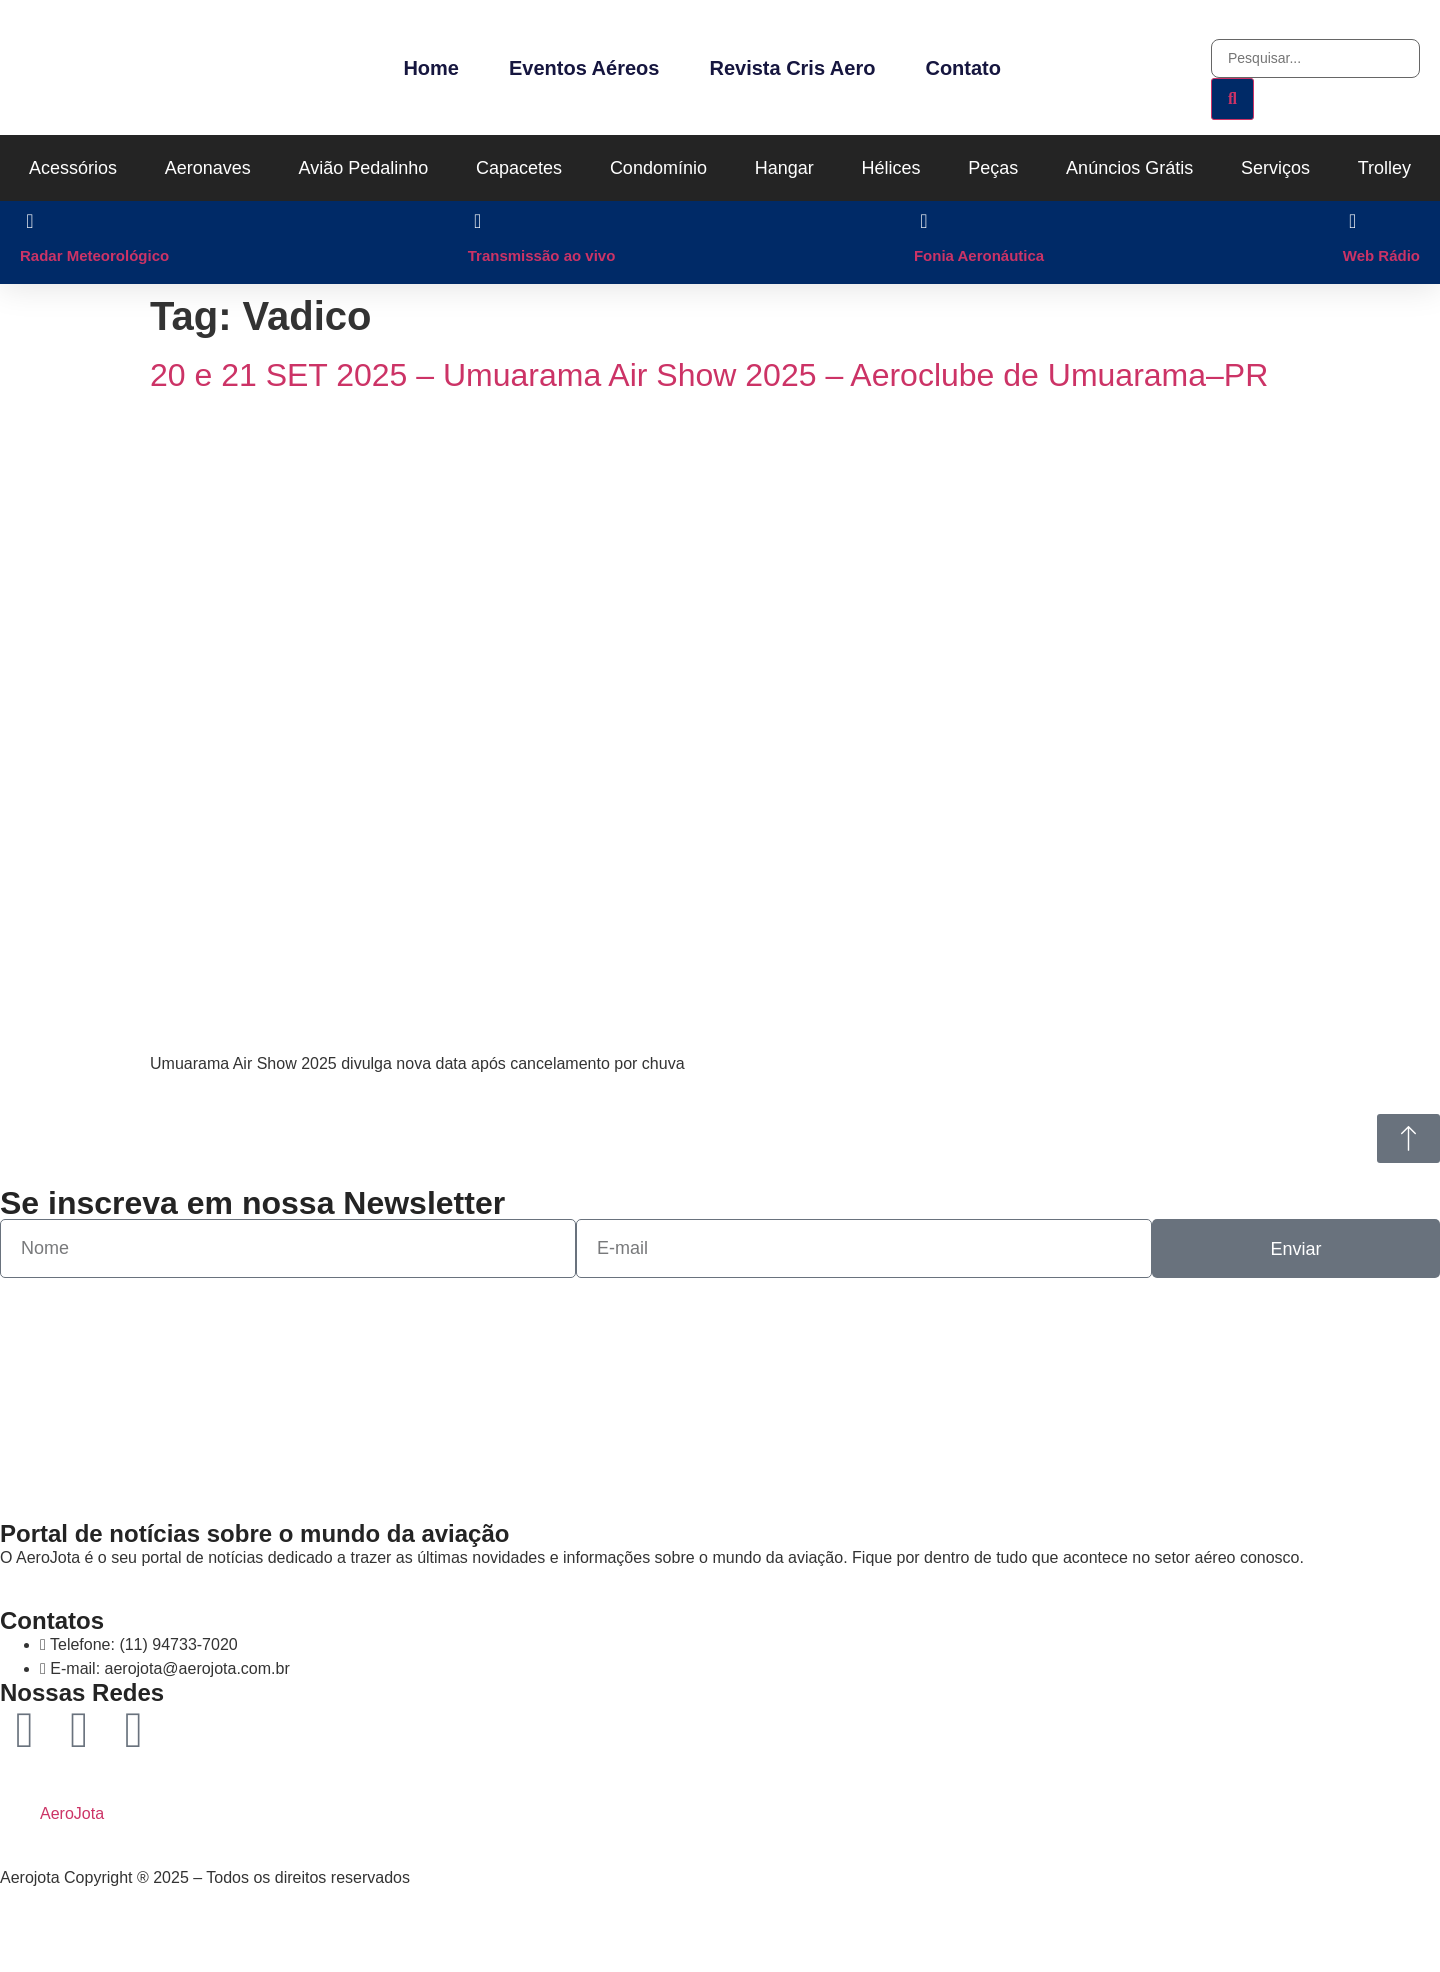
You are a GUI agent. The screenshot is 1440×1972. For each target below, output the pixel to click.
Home (431, 68)
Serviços (1275, 168)
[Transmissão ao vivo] (478, 221)
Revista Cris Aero (792, 68)
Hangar (784, 168)
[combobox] (1315, 58)
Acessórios (73, 168)
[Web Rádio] (1353, 221)
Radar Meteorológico (94, 255)
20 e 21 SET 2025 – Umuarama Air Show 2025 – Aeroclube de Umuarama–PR (709, 375)
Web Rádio (1381, 255)
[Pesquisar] (1232, 99)
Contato (963, 68)
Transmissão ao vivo (542, 255)
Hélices (891, 168)
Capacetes (519, 168)
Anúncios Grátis (1129, 168)
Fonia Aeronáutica (979, 255)
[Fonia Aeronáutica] (924, 221)
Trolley (1384, 168)
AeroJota (72, 1813)
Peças (993, 168)
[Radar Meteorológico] (30, 221)
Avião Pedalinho (364, 168)
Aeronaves (208, 168)
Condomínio (658, 168)
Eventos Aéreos (584, 68)
